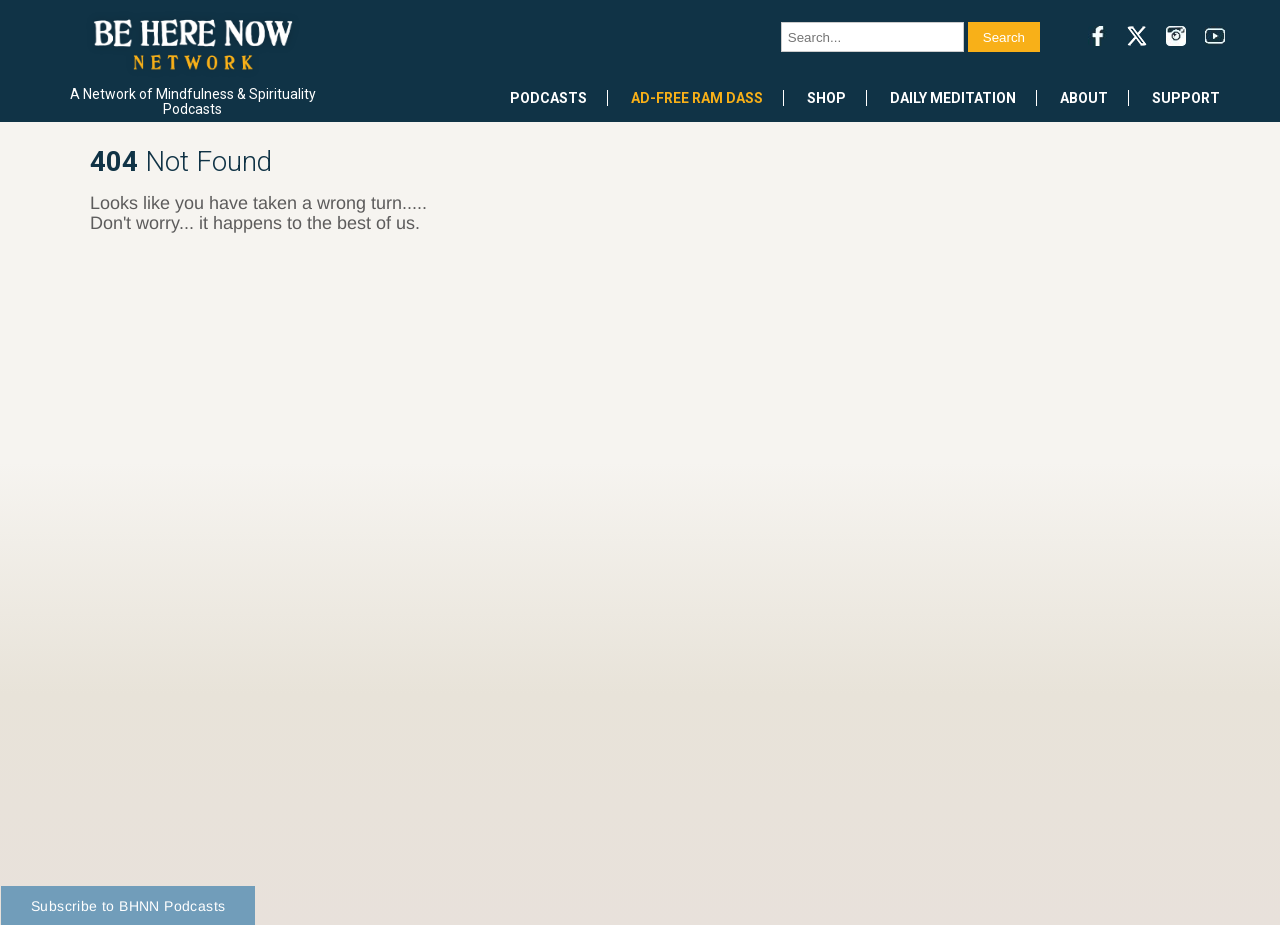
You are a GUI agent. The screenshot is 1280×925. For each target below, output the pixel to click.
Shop (826, 98)
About (1084, 98)
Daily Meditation (953, 98)
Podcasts (548, 98)
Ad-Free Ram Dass (697, 98)
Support (1186, 98)
